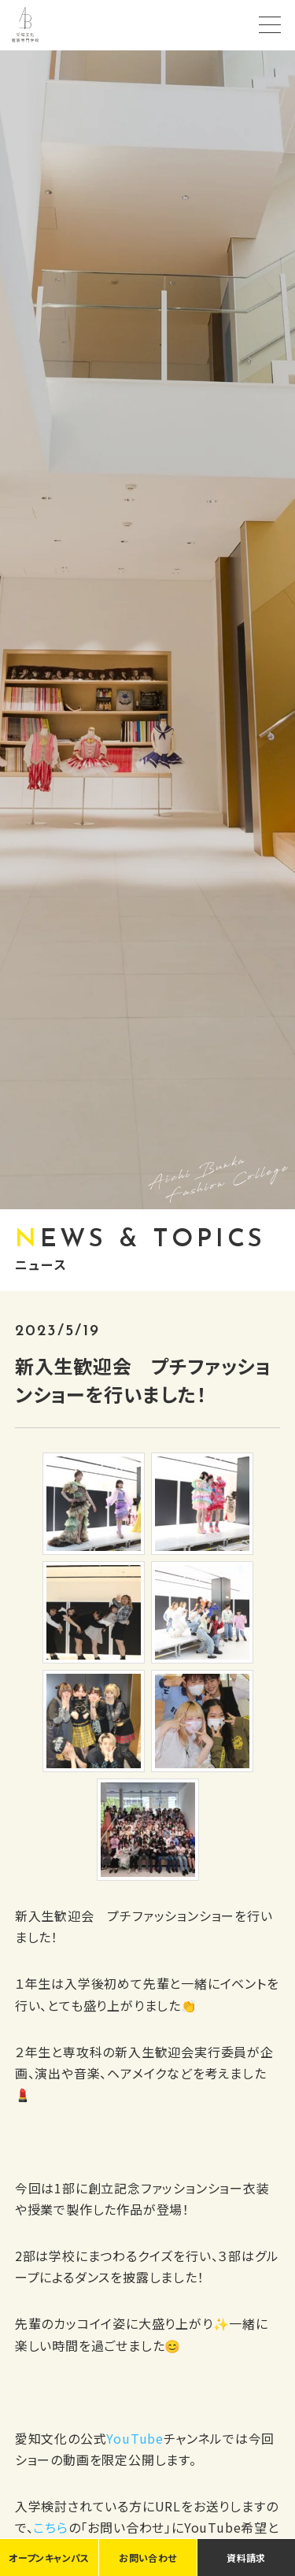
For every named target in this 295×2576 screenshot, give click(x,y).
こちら (50, 2527)
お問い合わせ (147, 2557)
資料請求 (246, 2557)
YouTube (135, 2438)
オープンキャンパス (49, 2557)
